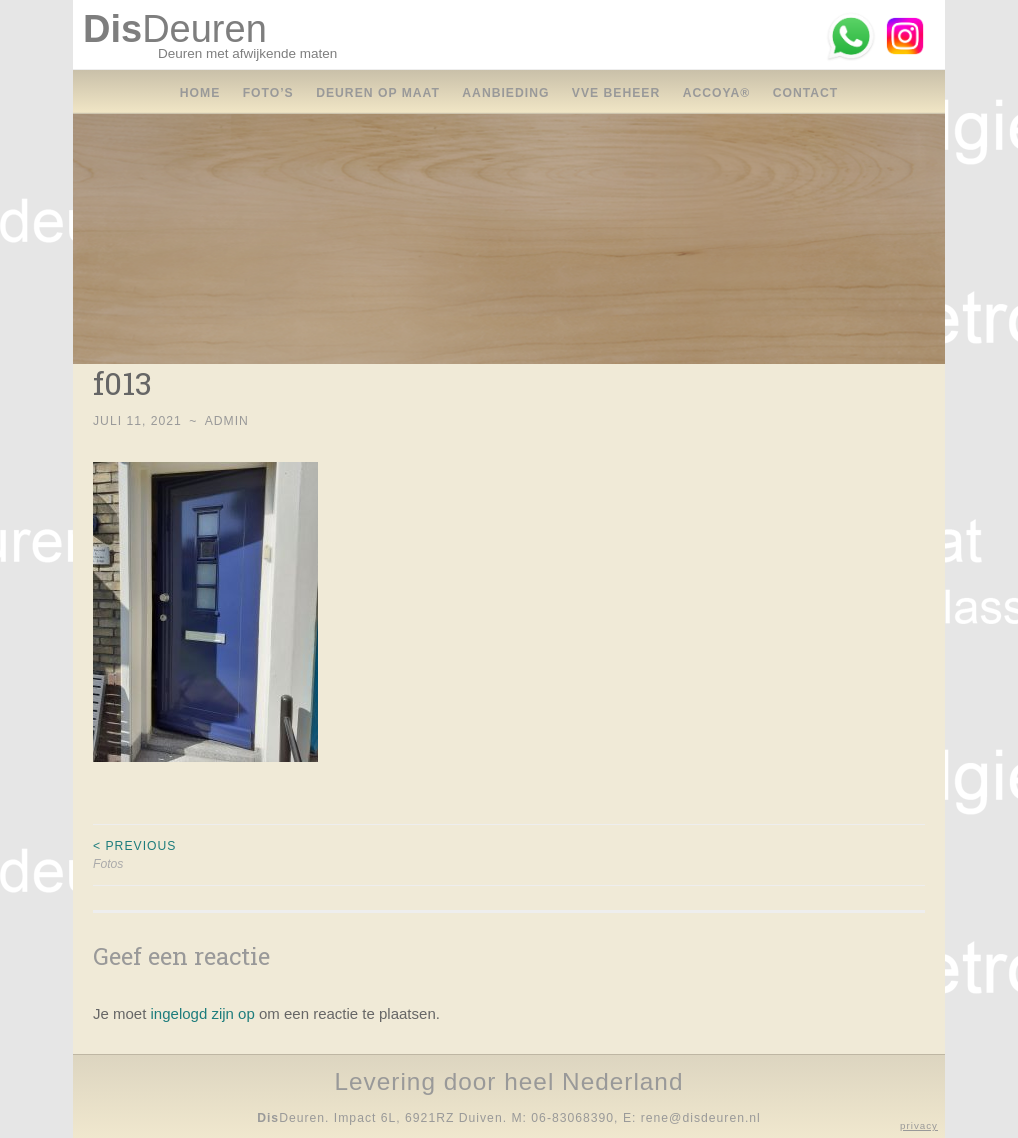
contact (806, 93)
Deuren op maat (378, 93)
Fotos (301, 854)
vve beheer (616, 93)
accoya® (717, 93)
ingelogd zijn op (203, 1013)
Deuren (175, 29)
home (200, 93)
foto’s (268, 93)
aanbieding (505, 93)
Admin (227, 421)
